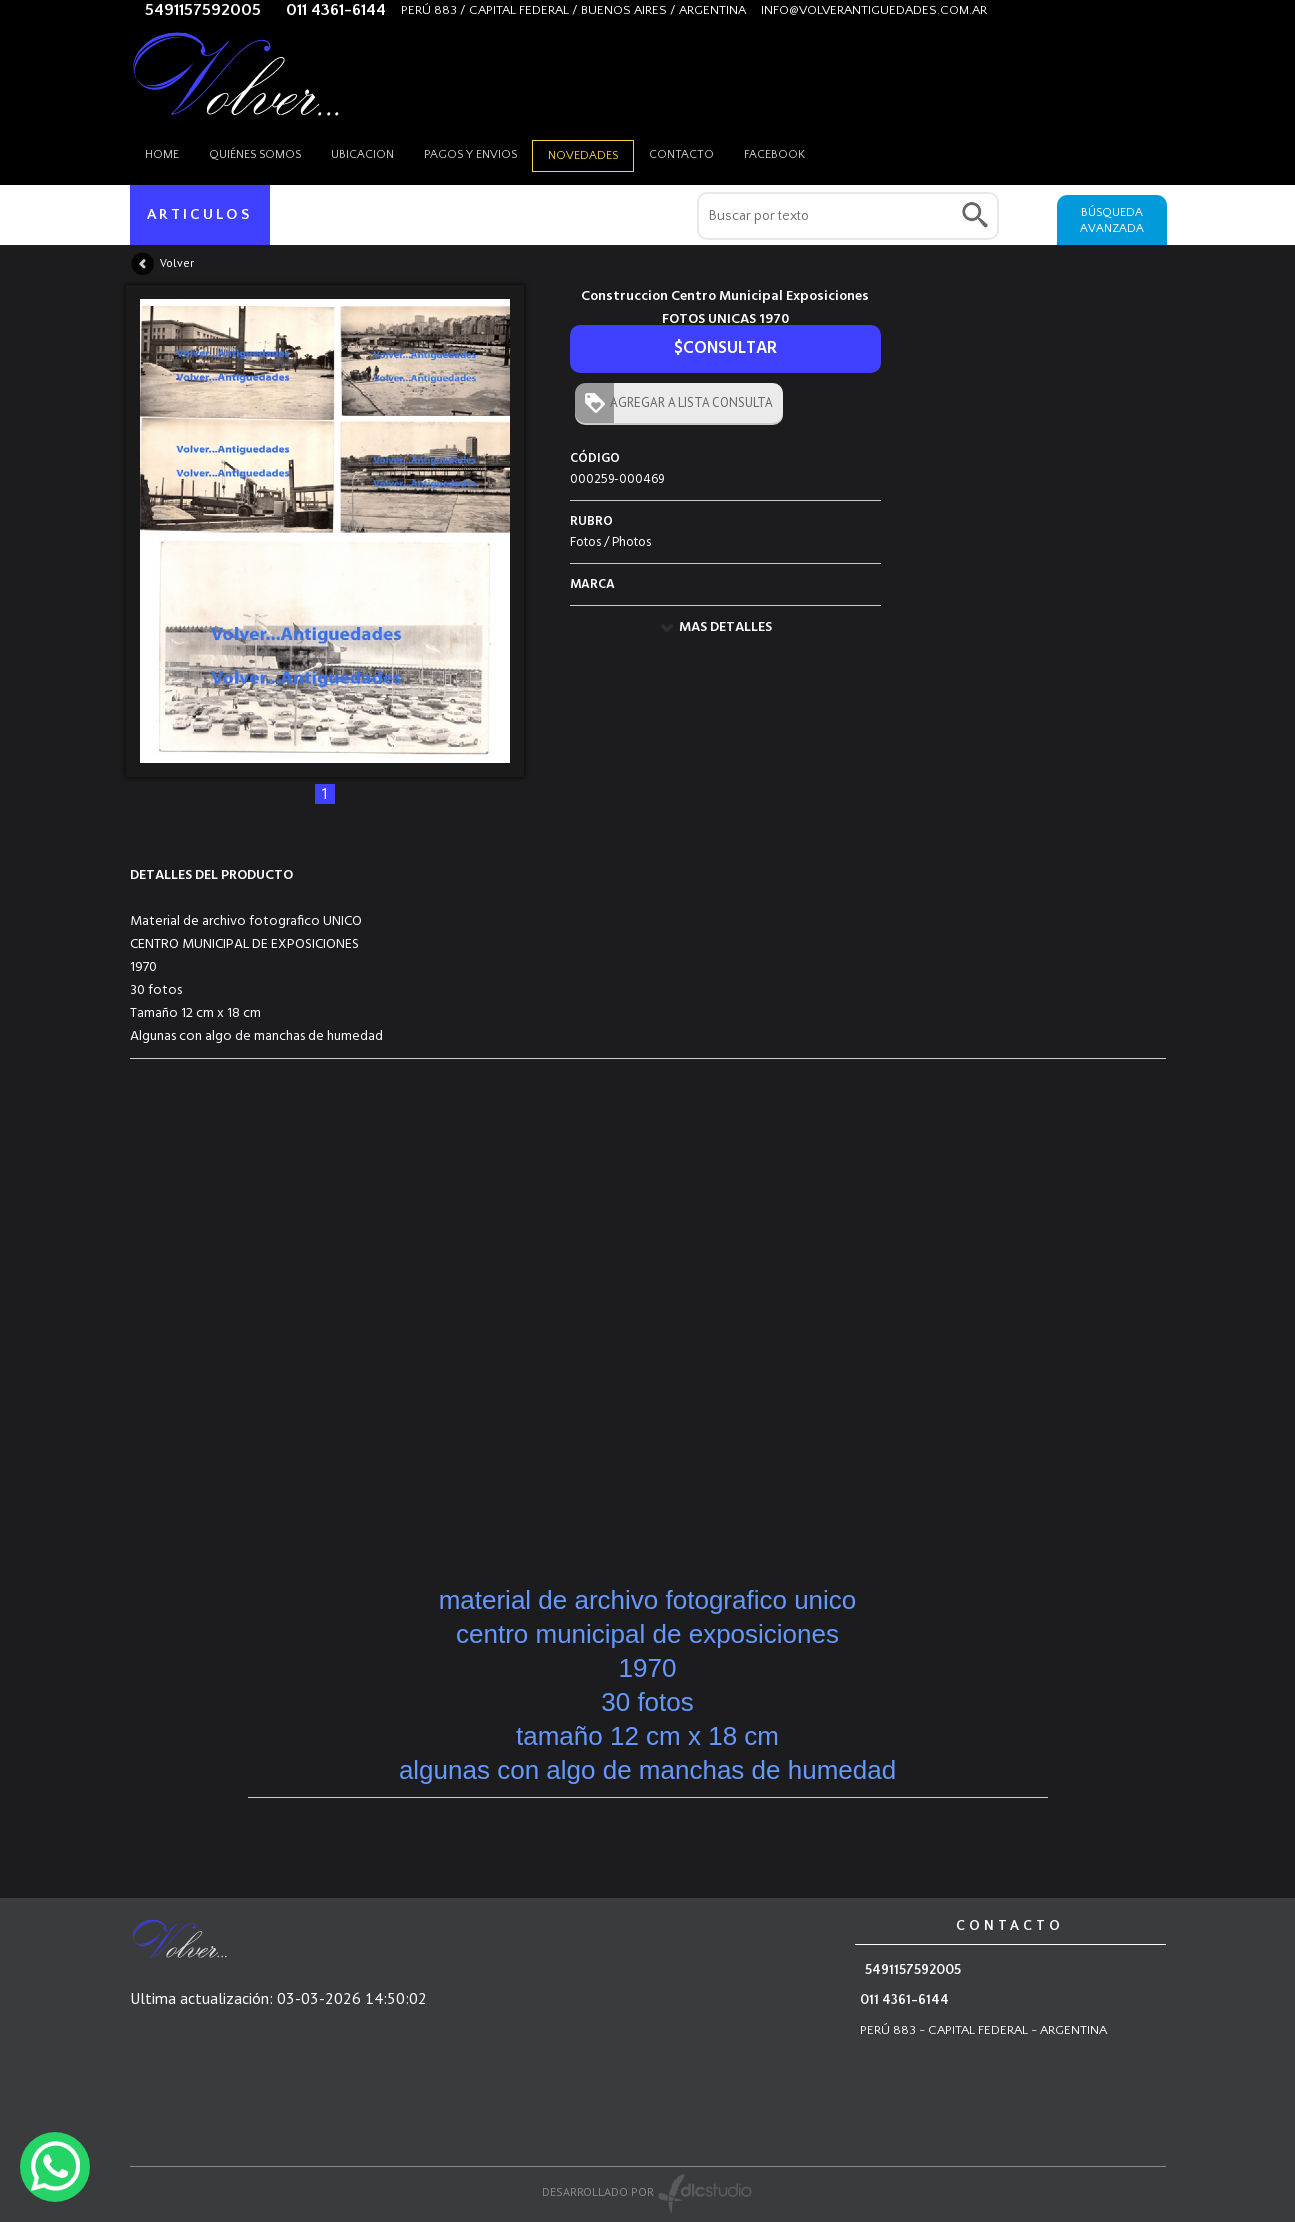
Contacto (681, 154)
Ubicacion (362, 154)
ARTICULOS (199, 214)
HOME (162, 154)
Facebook (774, 154)
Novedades (583, 155)
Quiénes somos (255, 154)
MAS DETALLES (725, 627)
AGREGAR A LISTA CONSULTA (687, 402)
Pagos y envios (470, 154)
